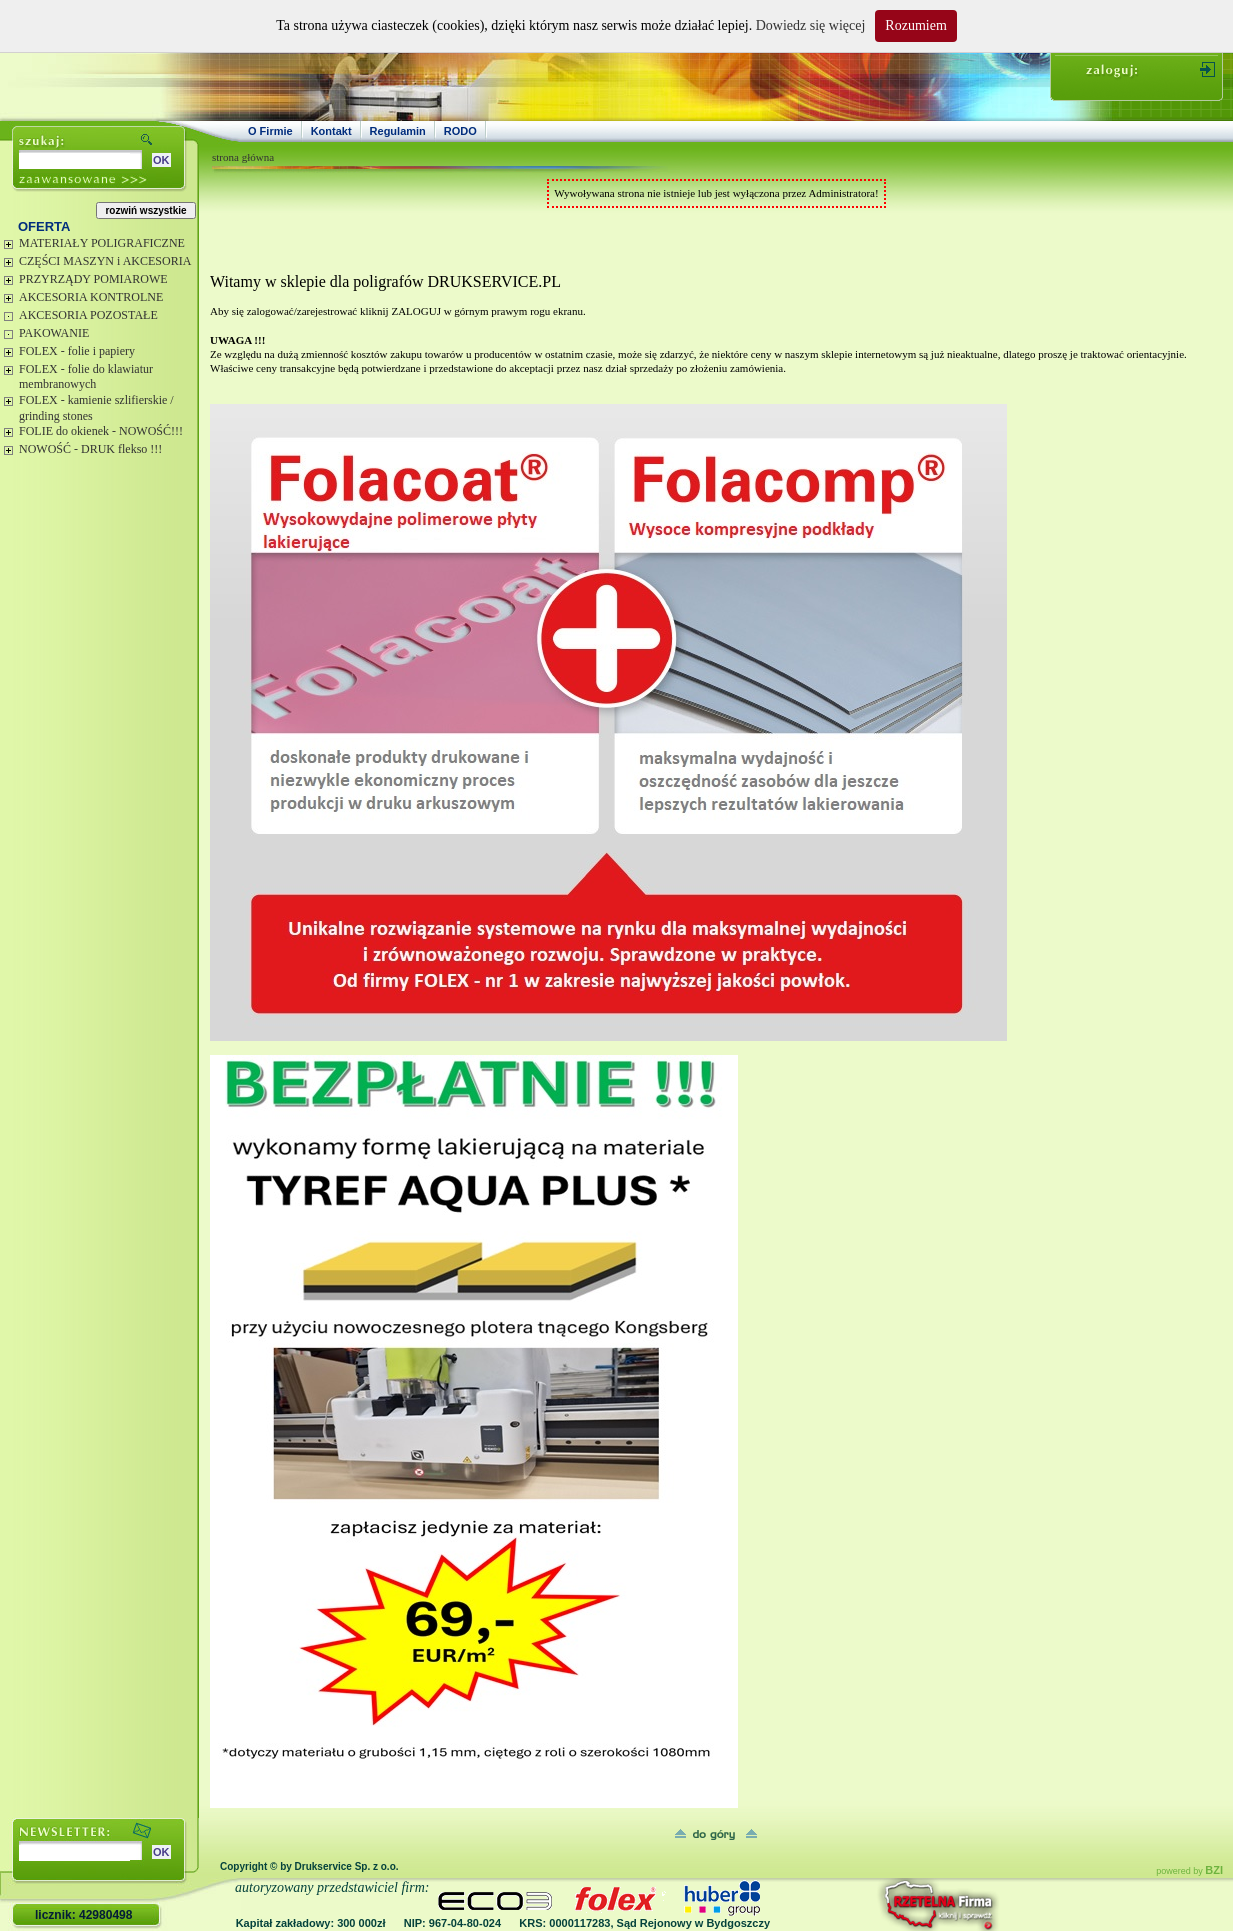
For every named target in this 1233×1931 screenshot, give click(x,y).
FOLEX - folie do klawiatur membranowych (86, 377)
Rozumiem (915, 25)
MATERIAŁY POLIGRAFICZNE (102, 243)
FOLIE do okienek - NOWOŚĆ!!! (101, 431)
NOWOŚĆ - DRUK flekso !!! (90, 449)
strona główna (243, 157)
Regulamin (398, 131)
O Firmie (270, 131)
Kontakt (331, 131)
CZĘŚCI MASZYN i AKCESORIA (105, 261)
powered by (1189, 1871)
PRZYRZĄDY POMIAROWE (93, 279)
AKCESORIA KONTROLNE (91, 297)
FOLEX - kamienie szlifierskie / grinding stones (96, 408)
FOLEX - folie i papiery (77, 351)
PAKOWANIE (54, 333)
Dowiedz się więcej (811, 25)
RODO (460, 131)
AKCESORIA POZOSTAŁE (88, 315)
